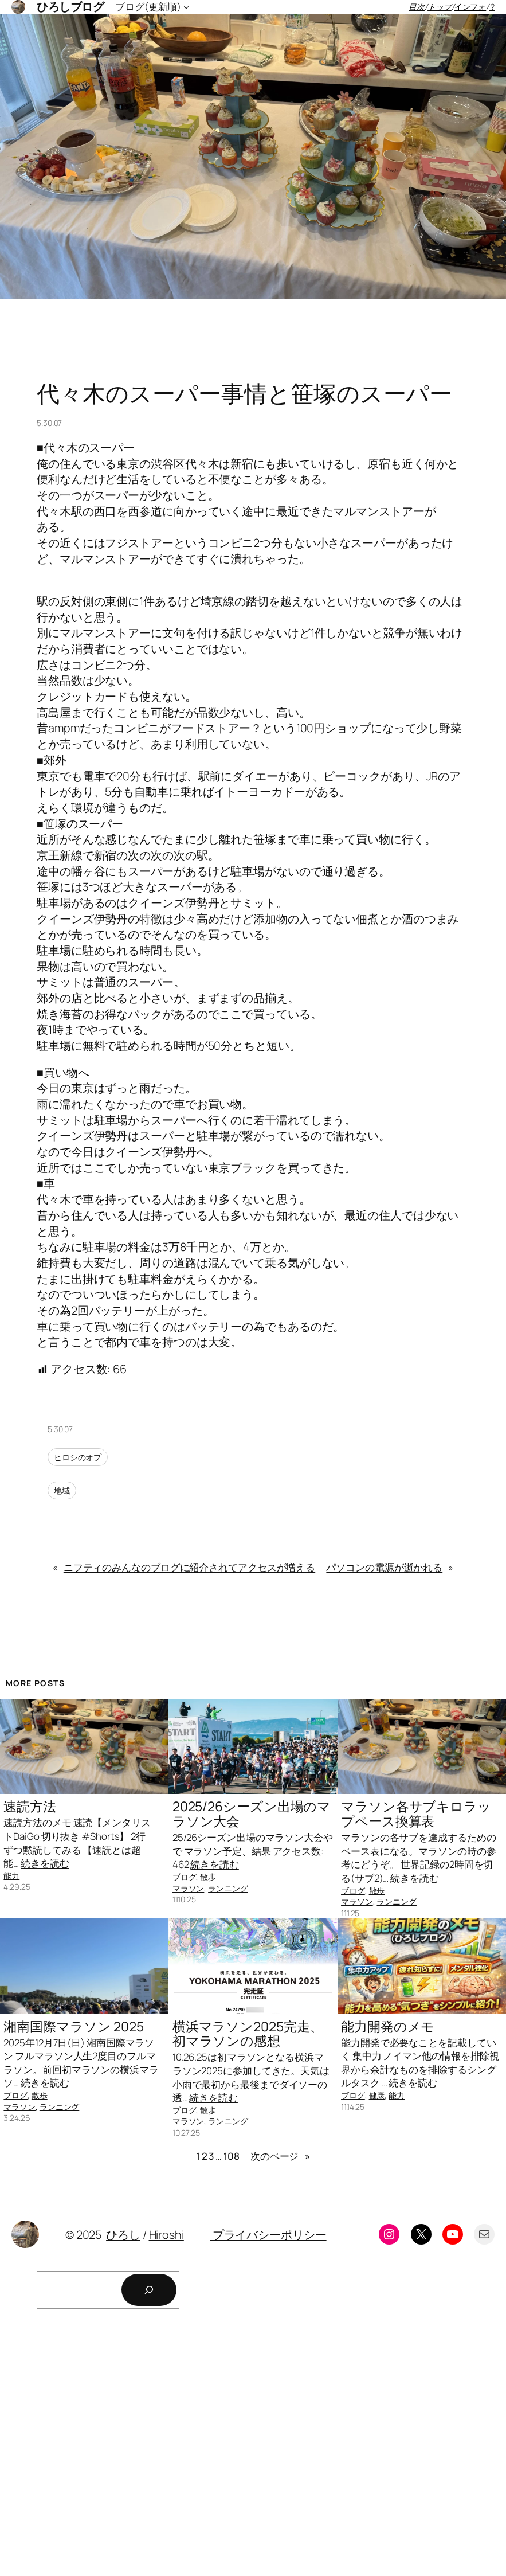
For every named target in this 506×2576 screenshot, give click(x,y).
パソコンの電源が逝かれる (384, 1567)
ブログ (184, 1876)
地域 (62, 1490)
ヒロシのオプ (77, 1457)
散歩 (208, 1876)
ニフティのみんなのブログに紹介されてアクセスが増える (189, 1567)
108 (231, 2156)
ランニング (228, 1888)
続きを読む (45, 1863)
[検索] (148, 2290)
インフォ (470, 6)
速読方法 (29, 1806)
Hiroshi (166, 2234)
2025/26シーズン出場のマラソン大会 (251, 1814)
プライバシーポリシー (268, 2234)
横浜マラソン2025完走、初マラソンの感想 (247, 2034)
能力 (11, 1875)
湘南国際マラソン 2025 (73, 2026)
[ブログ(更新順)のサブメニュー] (186, 7)
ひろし (123, 2234)
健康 (377, 2095)
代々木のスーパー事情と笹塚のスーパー (244, 393)
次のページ (280, 2156)
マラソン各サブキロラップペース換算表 (416, 1814)
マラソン (188, 1888)
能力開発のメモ (387, 2026)
